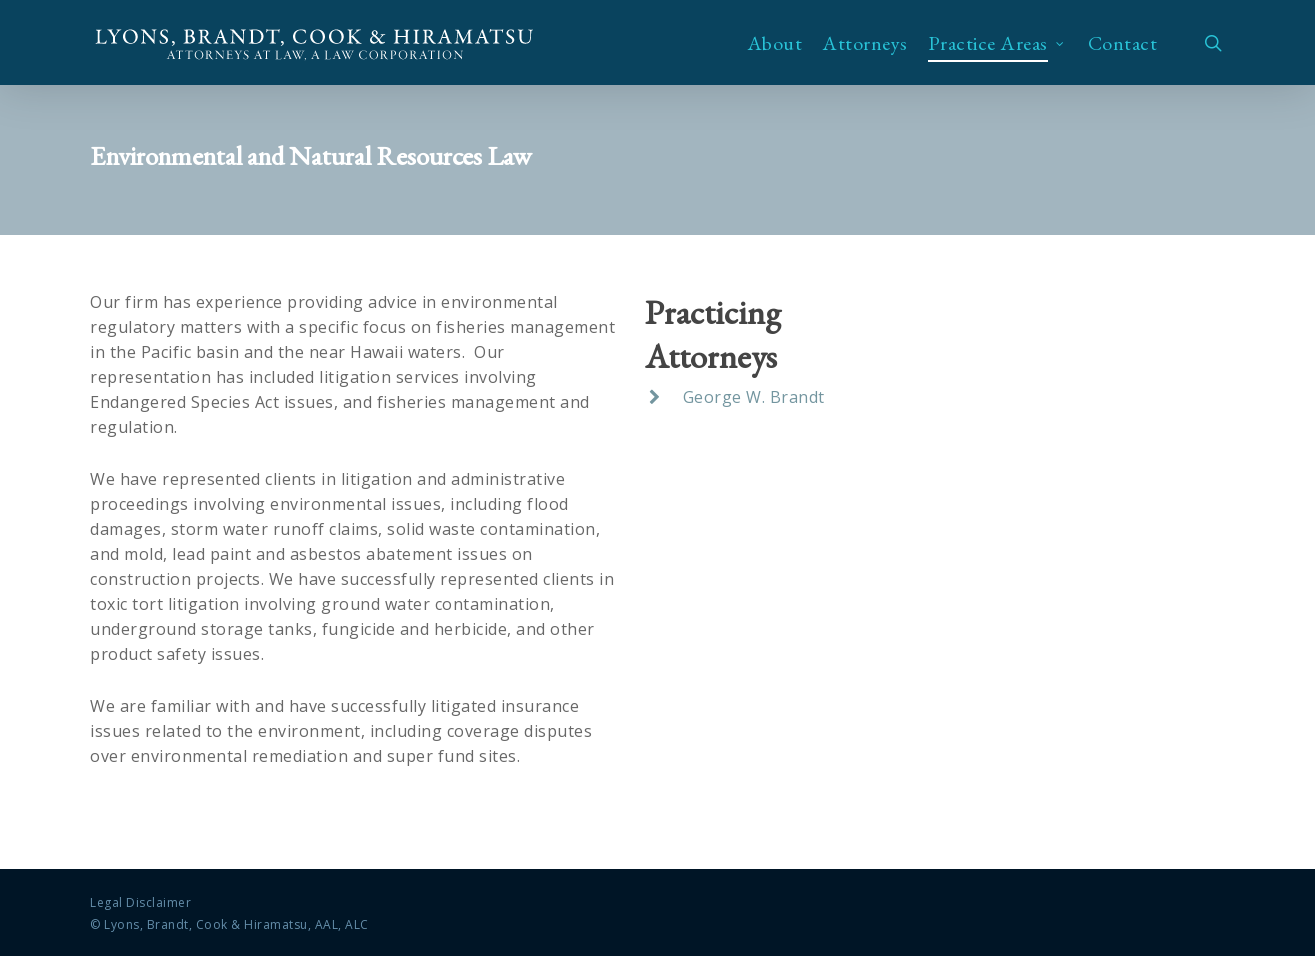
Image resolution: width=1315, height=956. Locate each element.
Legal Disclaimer (140, 902)
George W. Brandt (754, 397)
